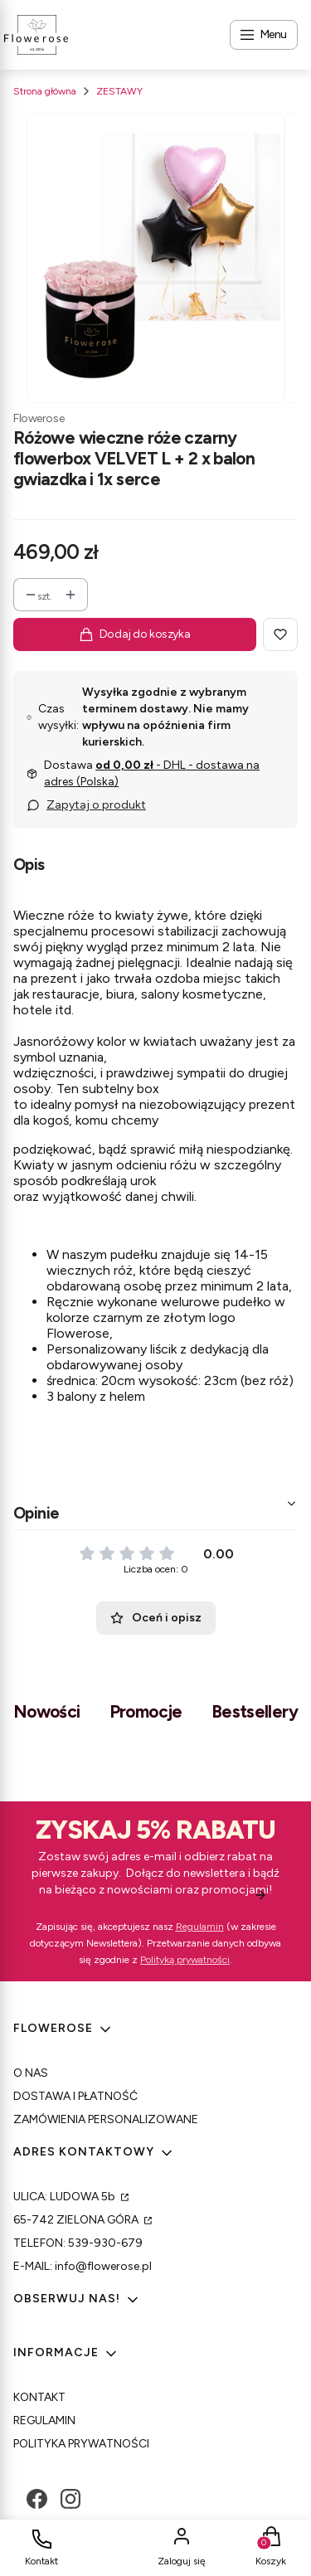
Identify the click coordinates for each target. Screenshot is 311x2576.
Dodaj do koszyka (135, 634)
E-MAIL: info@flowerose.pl (82, 2266)
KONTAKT (39, 2397)
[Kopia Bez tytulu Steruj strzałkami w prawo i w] (155, 258)
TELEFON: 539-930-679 (78, 2243)
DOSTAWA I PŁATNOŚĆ (75, 2096)
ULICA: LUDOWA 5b (65, 2197)
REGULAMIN (44, 2420)
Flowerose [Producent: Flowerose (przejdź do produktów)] (38, 418)
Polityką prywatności (185, 1960)
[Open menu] (264, 35)
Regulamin (200, 1926)
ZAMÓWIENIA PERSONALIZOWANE (105, 2119)
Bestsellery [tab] (254, 1711)
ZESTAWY (119, 91)
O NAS (30, 2073)
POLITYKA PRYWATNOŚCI (81, 2444)
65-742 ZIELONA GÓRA (77, 2220)
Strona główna (44, 91)
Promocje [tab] (145, 1711)
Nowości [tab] (46, 1711)
